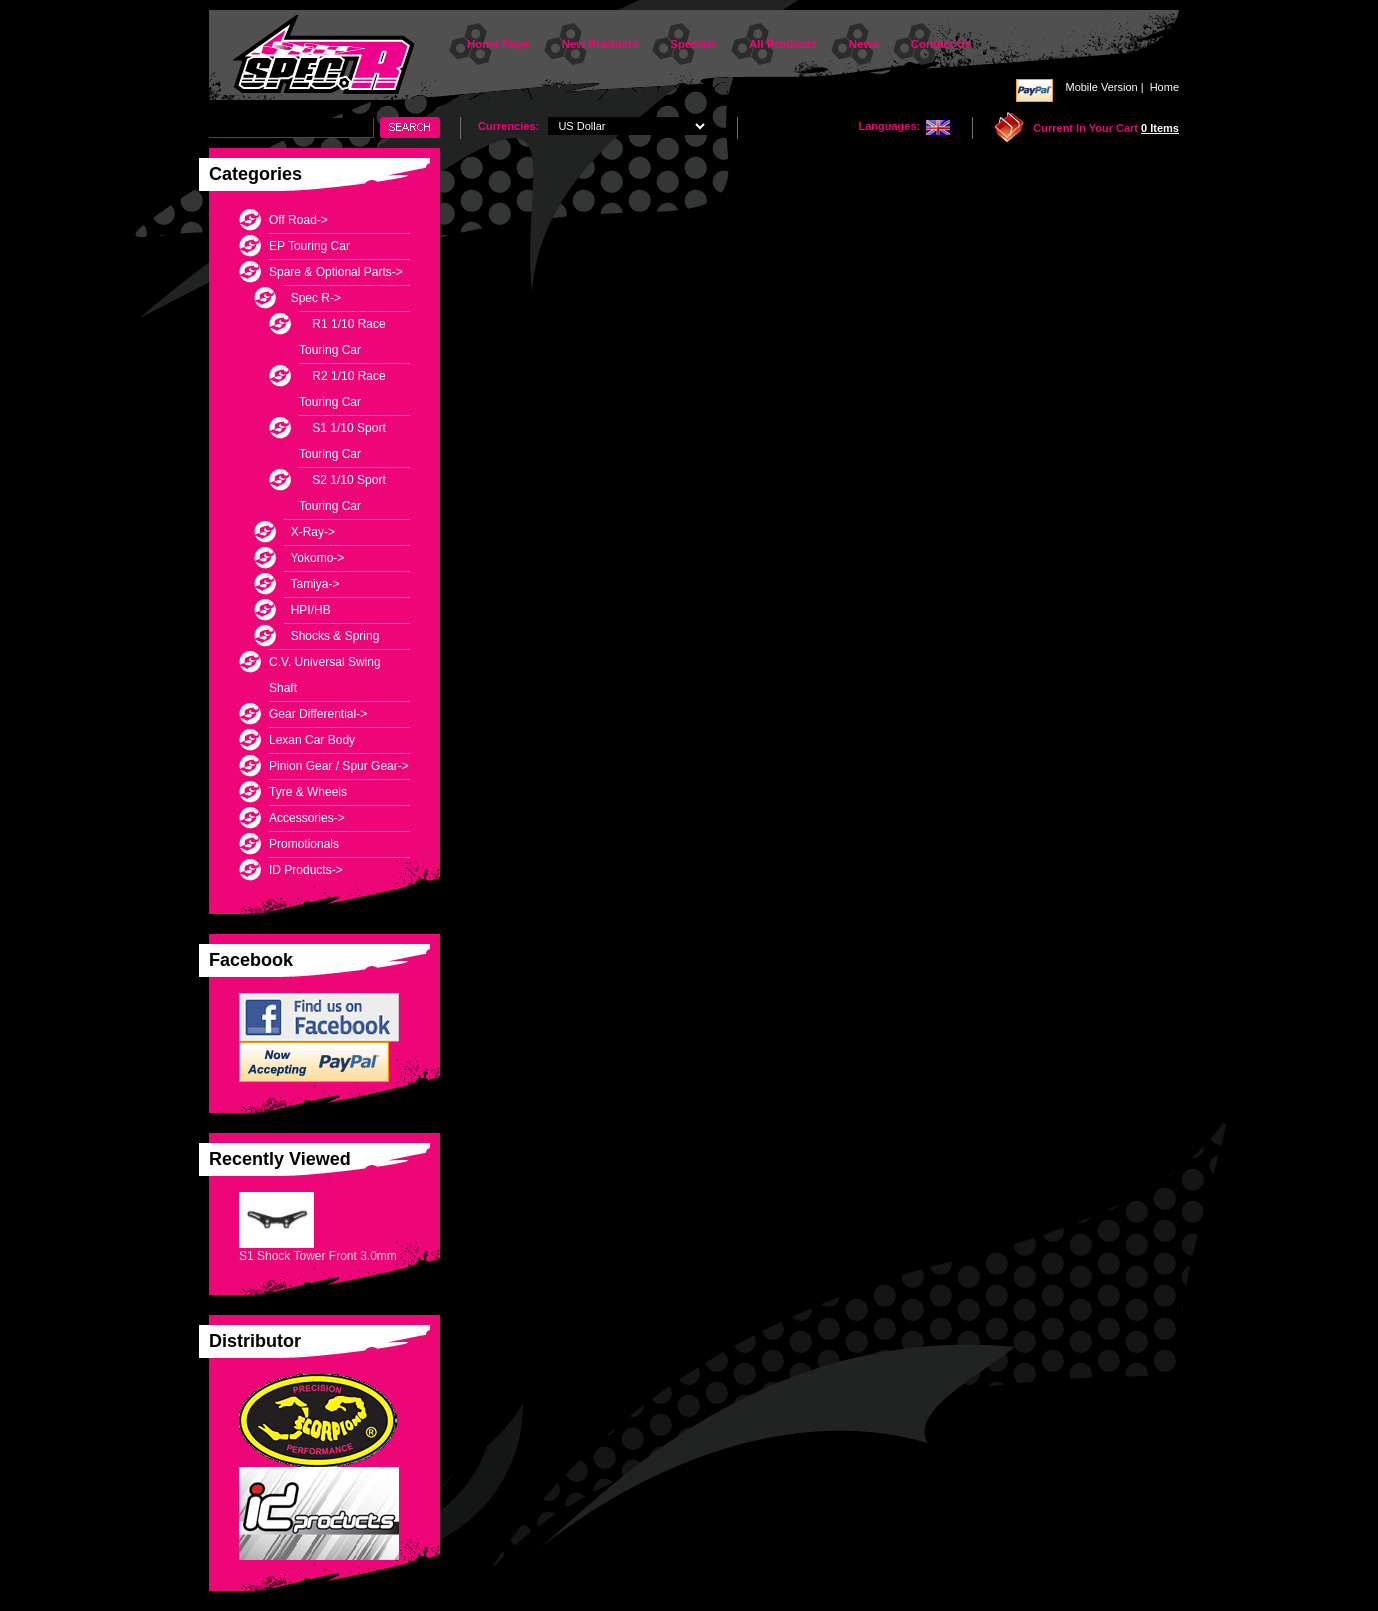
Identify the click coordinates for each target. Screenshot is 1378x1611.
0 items (1160, 128)
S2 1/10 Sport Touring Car (342, 493)
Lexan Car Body (312, 740)
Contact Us (941, 44)
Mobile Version (1101, 87)
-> (336, 272)
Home (1164, 87)
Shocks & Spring (331, 636)
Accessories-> (307, 818)
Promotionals (304, 844)
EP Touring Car (309, 246)
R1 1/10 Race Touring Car (342, 337)
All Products (783, 44)
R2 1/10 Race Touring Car (342, 389)
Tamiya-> (311, 584)
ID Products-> (306, 870)
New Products (600, 44)
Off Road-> (298, 220)
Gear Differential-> (318, 714)
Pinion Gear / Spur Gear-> (339, 766)
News (864, 44)
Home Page (498, 44)
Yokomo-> (314, 558)
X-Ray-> (309, 532)
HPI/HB (307, 610)
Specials (693, 44)
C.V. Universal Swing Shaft (325, 675)
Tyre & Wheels (308, 792)
